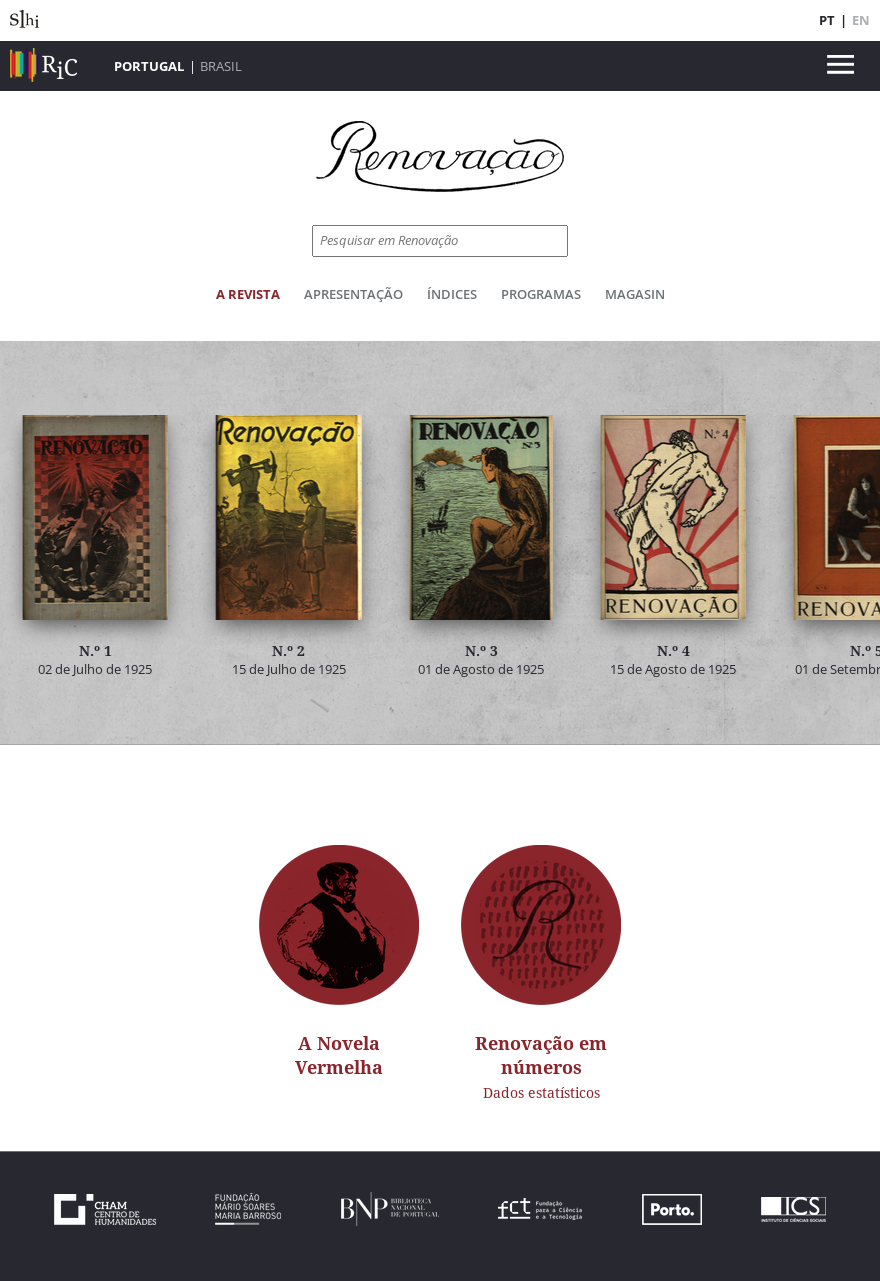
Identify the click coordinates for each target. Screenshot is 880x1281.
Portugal (149, 66)
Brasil (221, 66)
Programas (541, 294)
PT (827, 20)
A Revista (248, 294)
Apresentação (353, 294)
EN (861, 20)
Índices (452, 294)
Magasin (635, 294)
